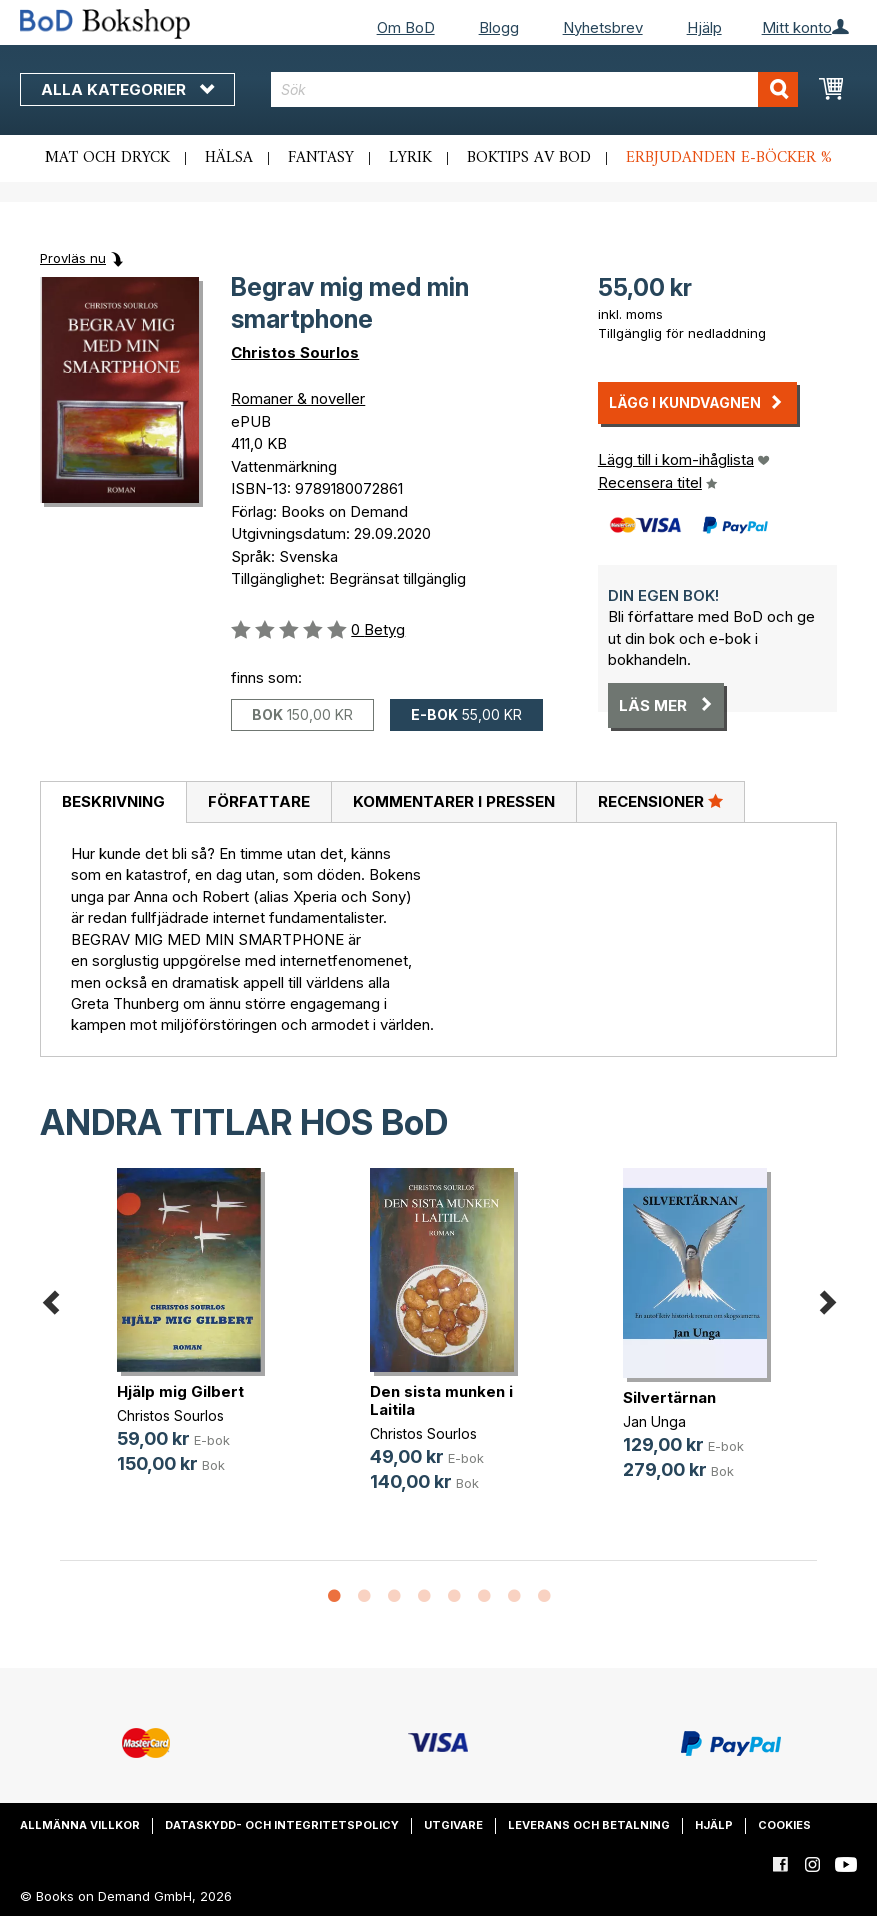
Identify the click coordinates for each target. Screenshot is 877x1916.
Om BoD (406, 27)
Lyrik (410, 158)
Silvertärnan (669, 1397)
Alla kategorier (127, 89)
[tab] (113, 803)
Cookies (784, 1825)
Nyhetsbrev (603, 27)
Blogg (499, 27)
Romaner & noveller (298, 398)
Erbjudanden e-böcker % (729, 158)
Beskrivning (113, 801)
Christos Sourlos (295, 352)
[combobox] (534, 89)
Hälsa (229, 158)
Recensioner (660, 801)
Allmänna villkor (80, 1825)
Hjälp (704, 27)
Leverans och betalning (589, 1825)
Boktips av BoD (529, 158)
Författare (259, 801)
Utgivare (453, 1825)
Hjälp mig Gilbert (180, 1391)
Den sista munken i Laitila (441, 1400)
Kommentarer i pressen (454, 801)
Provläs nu (73, 258)
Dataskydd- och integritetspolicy (282, 1825)
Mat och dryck (107, 158)
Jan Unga (654, 1421)
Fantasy (321, 158)
